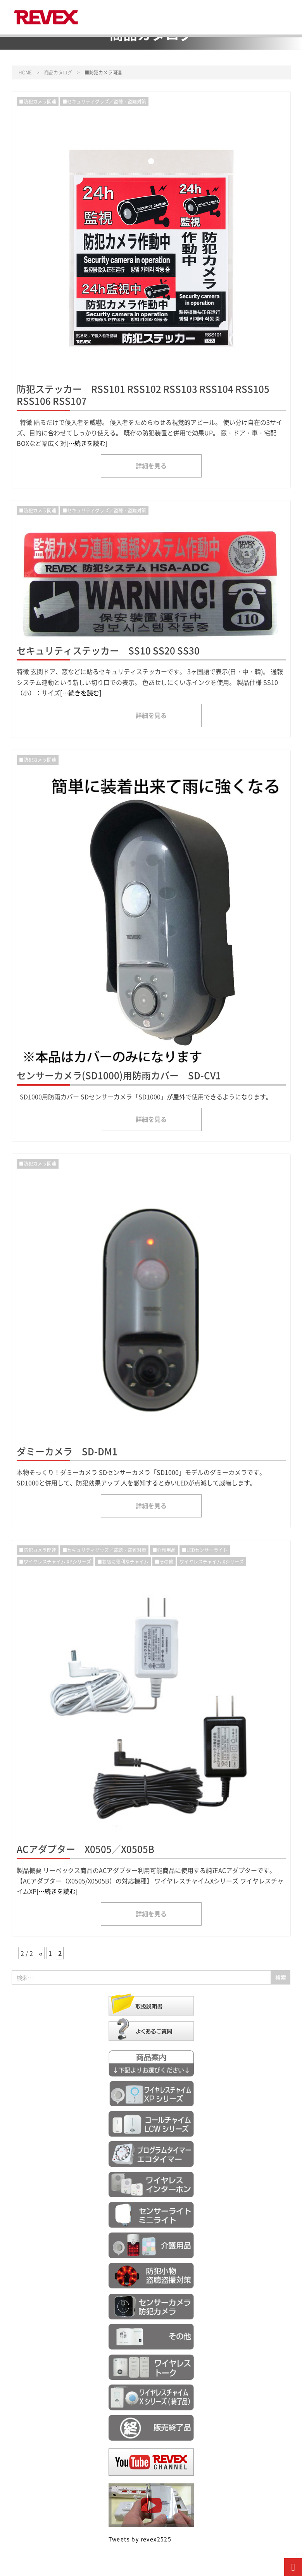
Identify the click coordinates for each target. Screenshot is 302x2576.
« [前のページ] (41, 1953)
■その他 (164, 1561)
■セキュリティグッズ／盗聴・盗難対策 (104, 101)
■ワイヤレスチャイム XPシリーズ (55, 1561)
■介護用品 (164, 1550)
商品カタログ (58, 72)
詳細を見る (151, 465)
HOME (25, 72)
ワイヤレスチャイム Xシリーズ (211, 1561)
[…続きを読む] (86, 443)
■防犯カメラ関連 (37, 101)
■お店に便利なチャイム (122, 1561)
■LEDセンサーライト (205, 1550)
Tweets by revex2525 (140, 2539)
